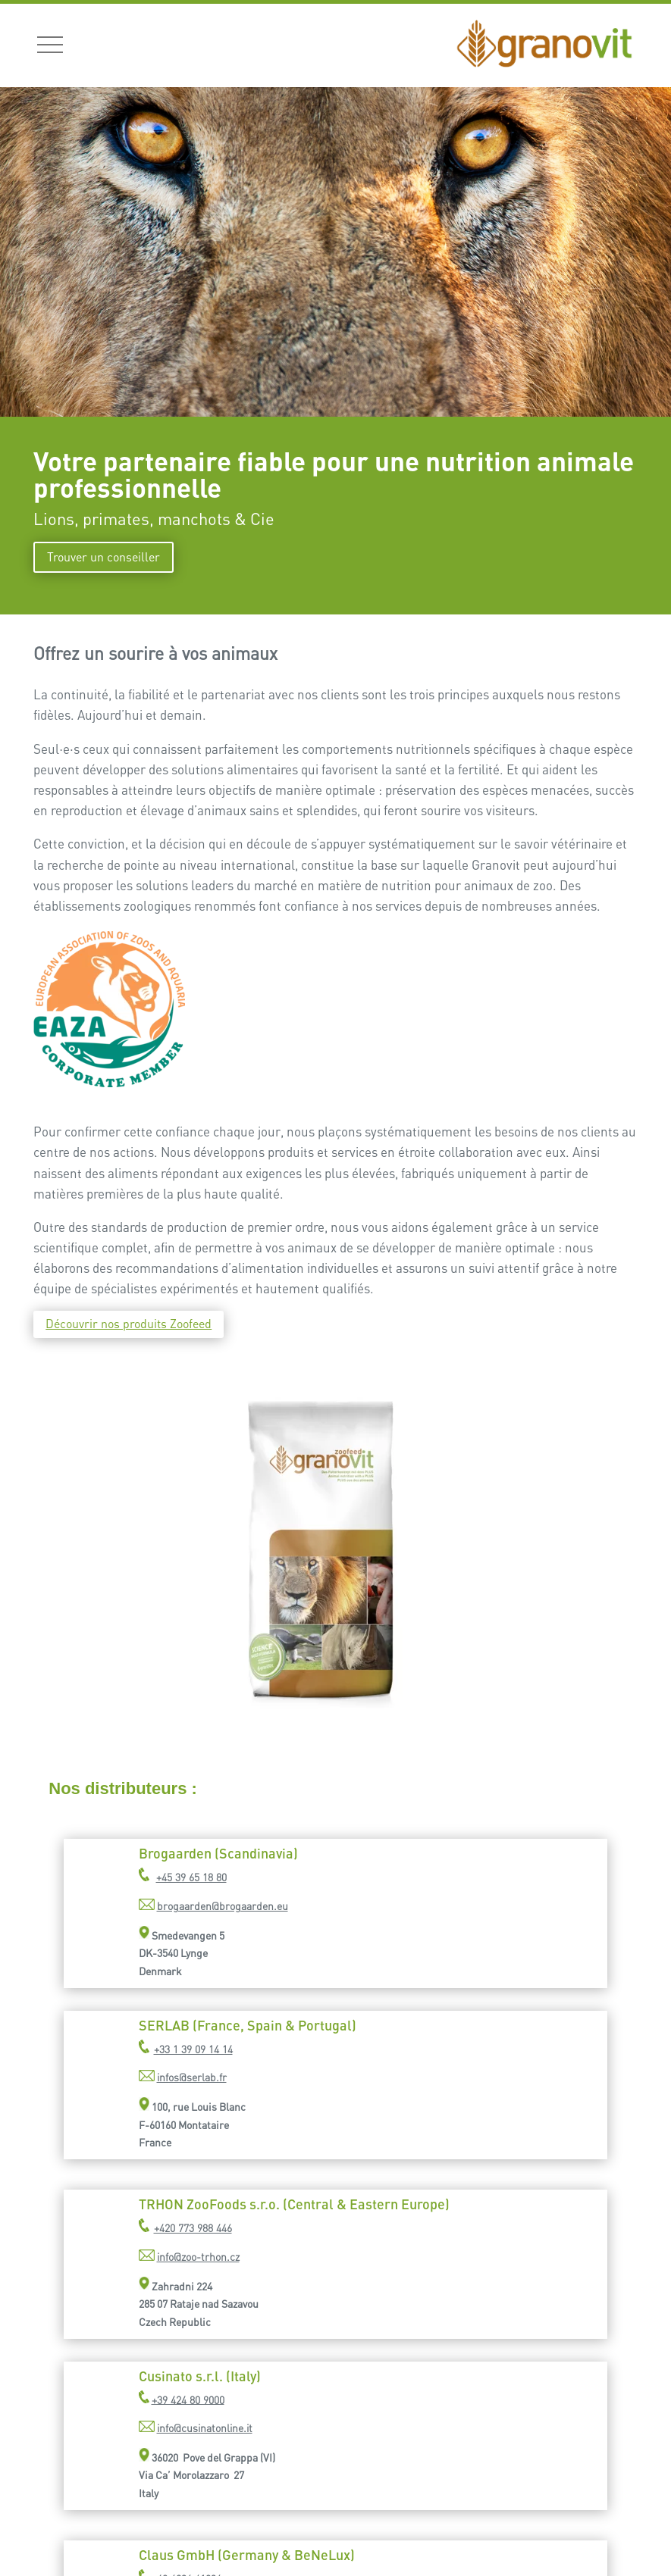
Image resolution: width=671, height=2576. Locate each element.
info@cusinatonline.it (204, 2427)
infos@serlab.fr (192, 2077)
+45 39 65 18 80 (191, 1877)
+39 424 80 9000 (188, 2399)
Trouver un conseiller (103, 556)
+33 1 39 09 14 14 (193, 2049)
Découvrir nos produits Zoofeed (128, 1323)
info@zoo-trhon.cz (198, 2256)
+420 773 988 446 (193, 2227)
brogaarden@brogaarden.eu (222, 1905)
